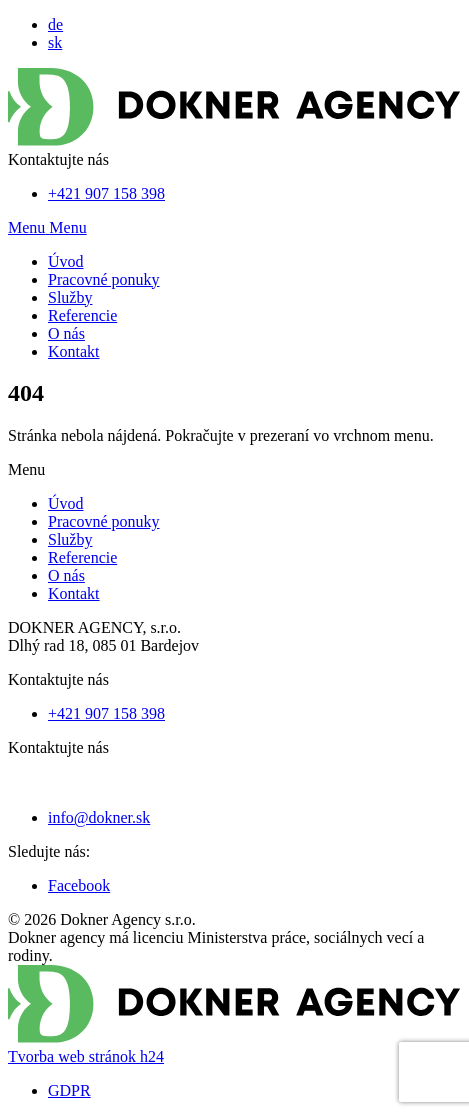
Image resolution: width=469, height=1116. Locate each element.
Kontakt (74, 351)
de (55, 24)
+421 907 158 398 (106, 193)
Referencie (82, 315)
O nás (66, 333)
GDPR (69, 1090)
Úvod (66, 261)
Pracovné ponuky (104, 279)
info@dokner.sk (99, 817)
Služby (70, 297)
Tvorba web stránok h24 (86, 1056)
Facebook (79, 885)
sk (55, 42)
